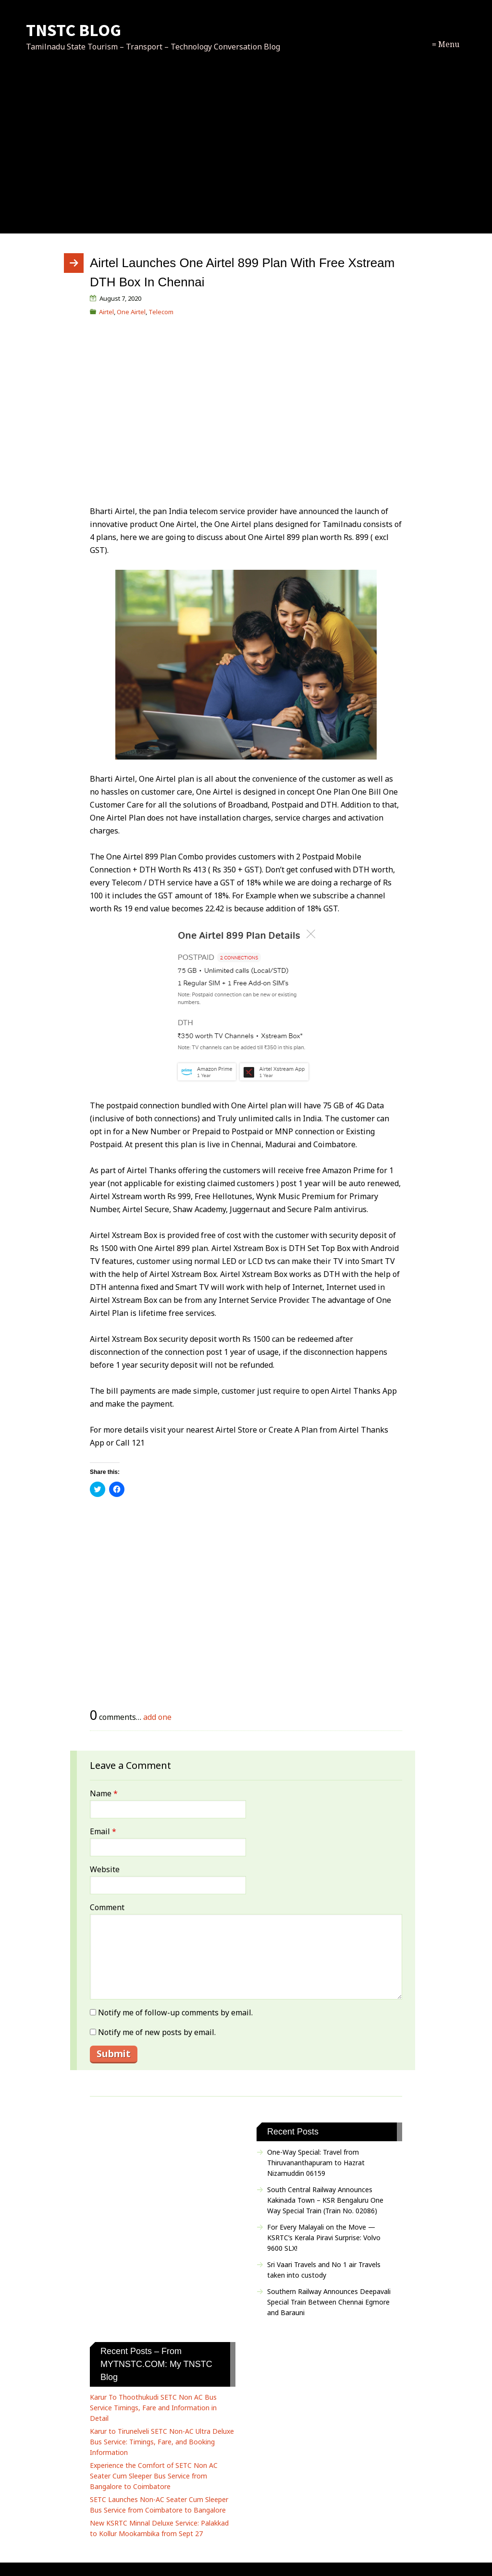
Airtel (106, 311)
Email (103, 1831)
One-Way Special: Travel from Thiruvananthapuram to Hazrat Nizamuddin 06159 (316, 2162)
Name (104, 1793)
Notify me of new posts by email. (157, 2032)
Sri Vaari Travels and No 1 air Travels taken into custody (324, 2270)
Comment (107, 1907)
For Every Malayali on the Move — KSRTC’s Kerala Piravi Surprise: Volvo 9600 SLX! (324, 2237)
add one (157, 1717)
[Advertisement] (246, 153)
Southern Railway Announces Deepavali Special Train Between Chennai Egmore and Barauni (329, 2302)
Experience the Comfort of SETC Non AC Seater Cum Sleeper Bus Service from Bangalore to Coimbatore (154, 2476)
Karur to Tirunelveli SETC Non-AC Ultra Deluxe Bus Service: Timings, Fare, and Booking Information (162, 2442)
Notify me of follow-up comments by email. (175, 2012)
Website (105, 1869)
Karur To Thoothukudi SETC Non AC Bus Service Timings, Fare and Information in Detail (153, 2407)
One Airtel (131, 311)
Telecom (160, 311)
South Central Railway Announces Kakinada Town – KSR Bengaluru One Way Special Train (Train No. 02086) (325, 2200)
